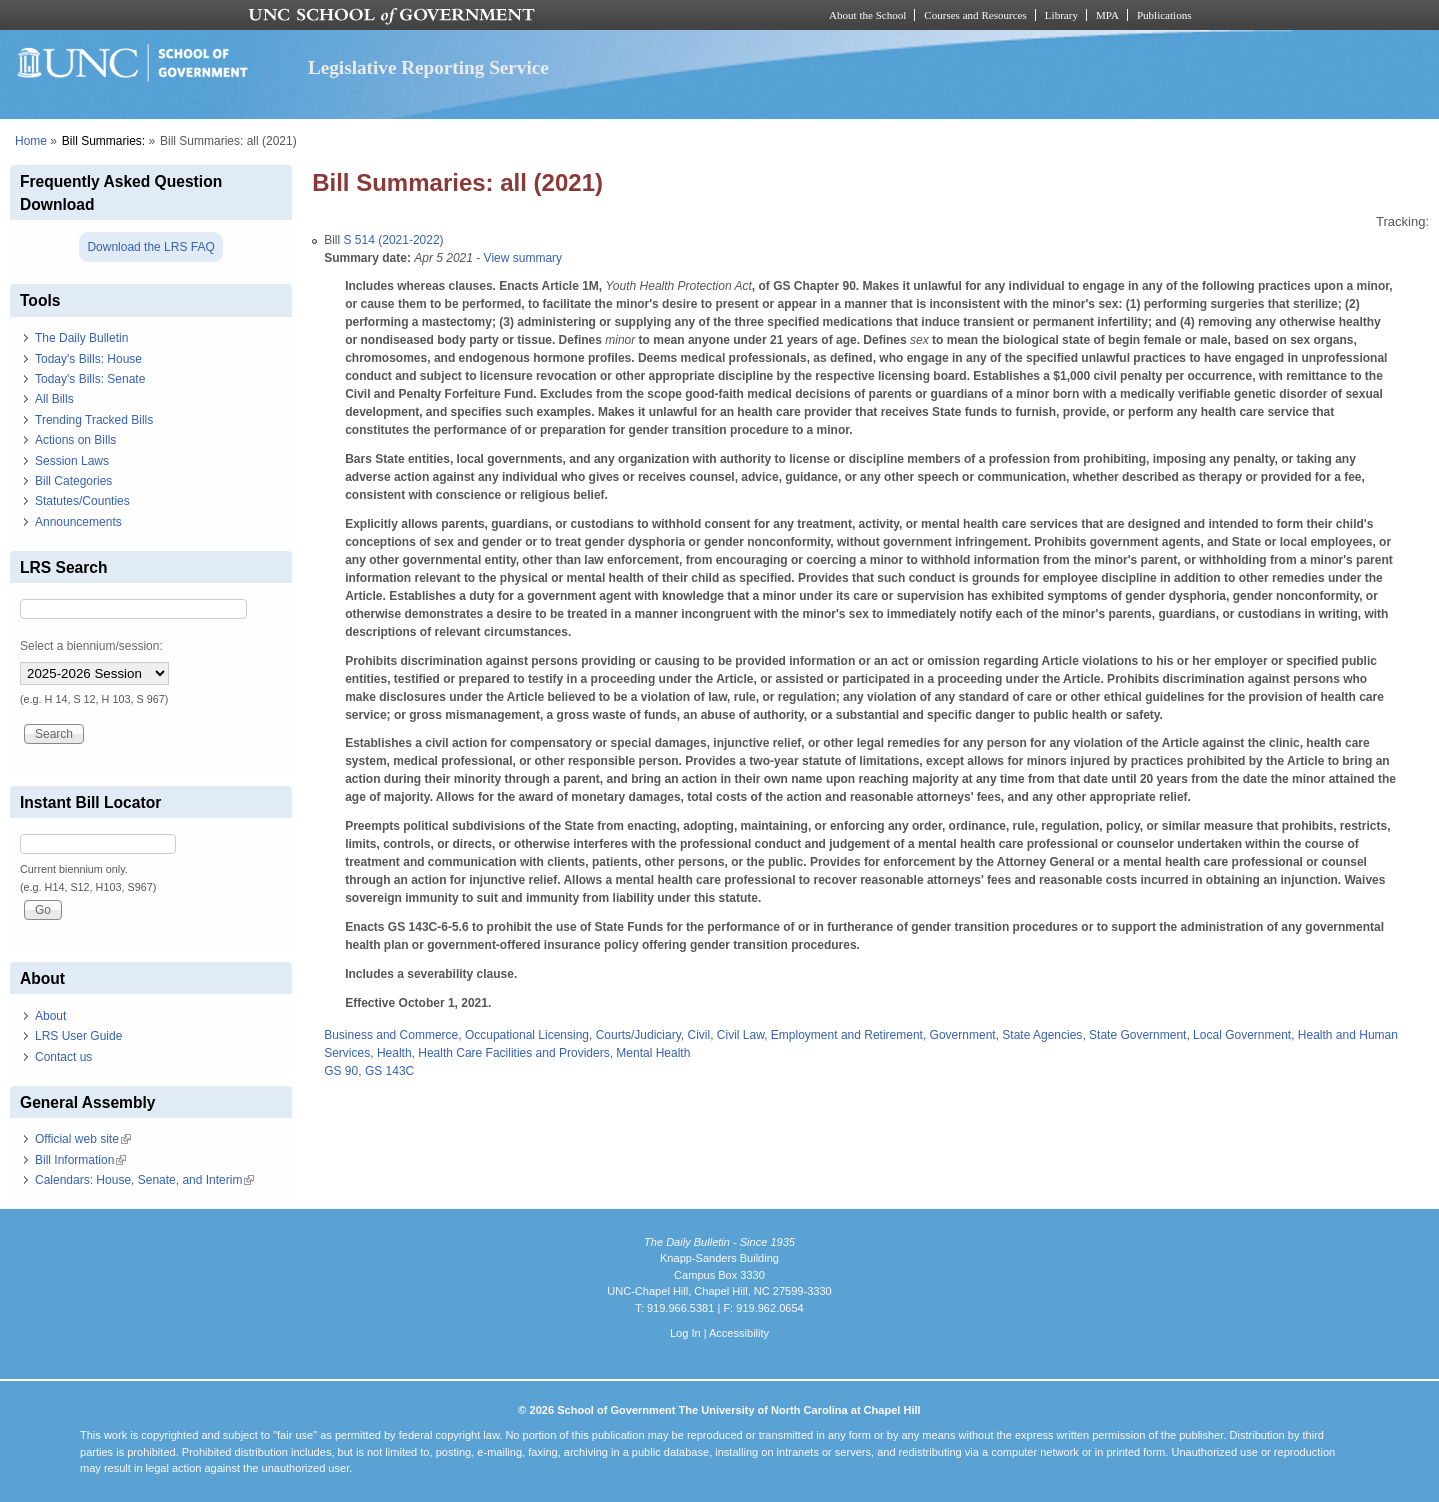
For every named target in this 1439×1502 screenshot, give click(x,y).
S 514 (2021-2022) (394, 240)
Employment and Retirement (847, 1035)
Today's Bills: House (88, 359)
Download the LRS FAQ (150, 247)
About (50, 1016)
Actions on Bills (75, 440)
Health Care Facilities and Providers (513, 1053)
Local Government (1242, 1035)
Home (31, 141)
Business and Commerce (391, 1035)
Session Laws (72, 461)
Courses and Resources (975, 15)
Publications (1164, 15)
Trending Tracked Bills (94, 420)
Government (963, 1035)
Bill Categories (73, 481)
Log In (685, 1333)
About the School (867, 15)
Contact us (63, 1057)
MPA (1107, 15)
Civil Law (740, 1035)
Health (394, 1053)
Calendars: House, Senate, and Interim (144, 1180)
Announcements (78, 522)
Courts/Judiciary (638, 1035)
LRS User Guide (78, 1036)
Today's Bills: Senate (90, 379)
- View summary (517, 258)
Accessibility (739, 1333)
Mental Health (653, 1053)
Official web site (83, 1139)
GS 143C (389, 1071)
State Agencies (1042, 1035)
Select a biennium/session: (91, 646)
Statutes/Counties (82, 501)
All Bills (54, 399)
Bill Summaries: (103, 141)
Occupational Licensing (527, 1035)
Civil (698, 1035)
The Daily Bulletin (81, 338)
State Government (1137, 1035)
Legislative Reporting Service (428, 67)
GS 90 (341, 1071)
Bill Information (80, 1160)
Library (1061, 15)
